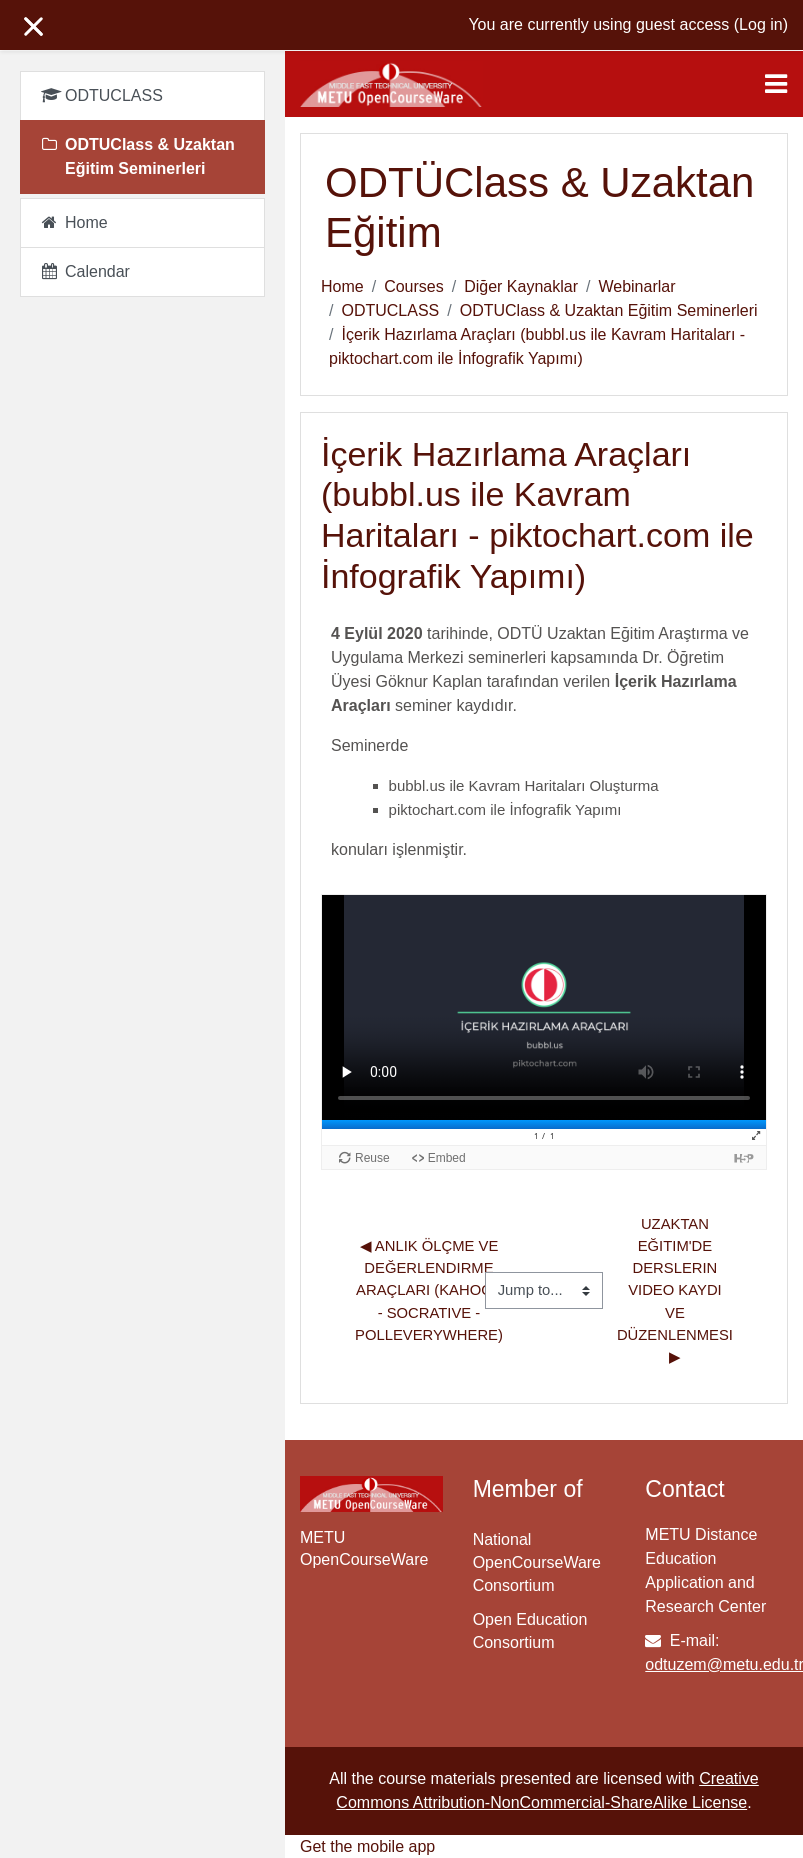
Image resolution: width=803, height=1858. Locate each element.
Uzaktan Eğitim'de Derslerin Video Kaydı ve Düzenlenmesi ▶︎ (677, 1290)
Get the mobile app (367, 1846)
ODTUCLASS (390, 310)
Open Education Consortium (530, 1631)
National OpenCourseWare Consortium (537, 1562)
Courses (414, 286)
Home (342, 286)
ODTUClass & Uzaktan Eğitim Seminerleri (609, 310)
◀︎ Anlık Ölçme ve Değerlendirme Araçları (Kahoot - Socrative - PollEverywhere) (430, 1290)
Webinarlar (636, 286)
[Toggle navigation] (776, 84)
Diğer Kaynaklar (521, 286)
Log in (761, 24)
